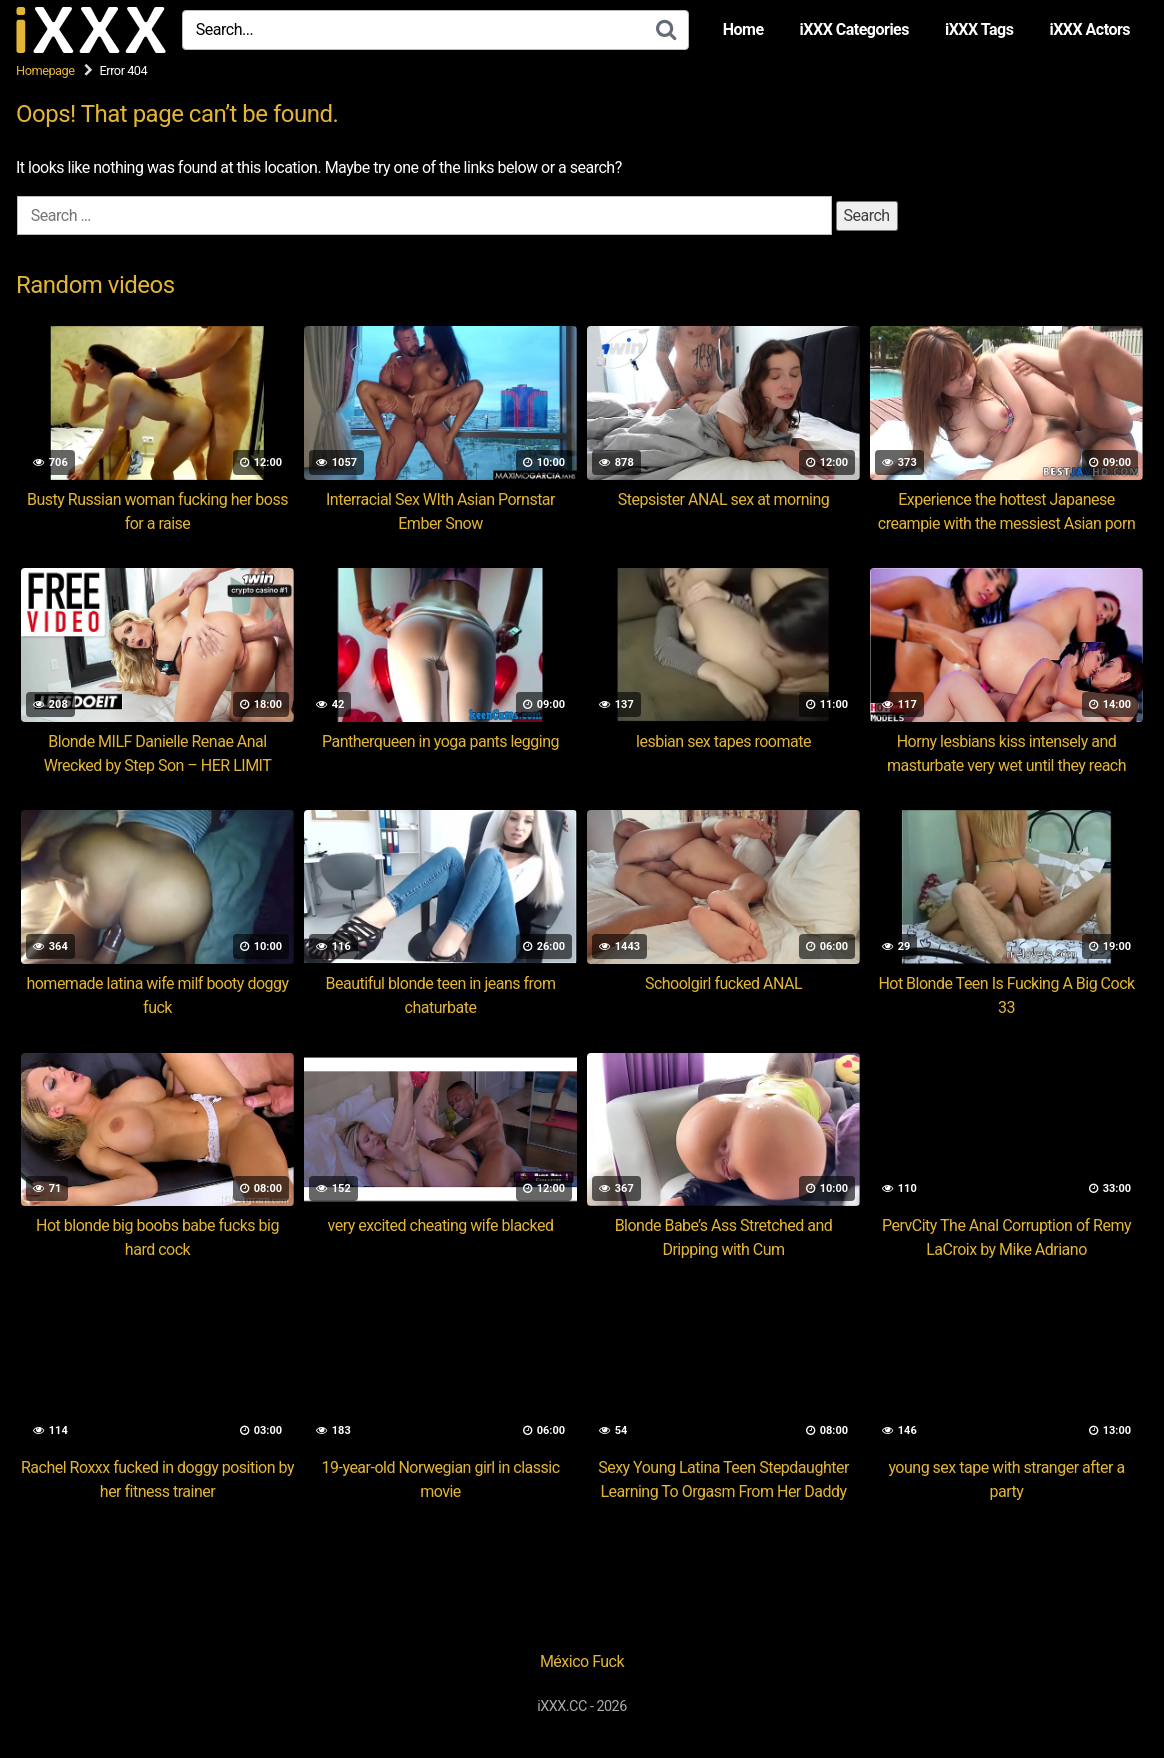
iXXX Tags (979, 29)
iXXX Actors (1089, 29)
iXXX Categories (854, 29)
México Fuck (582, 1661)
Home (743, 29)
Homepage (45, 70)
